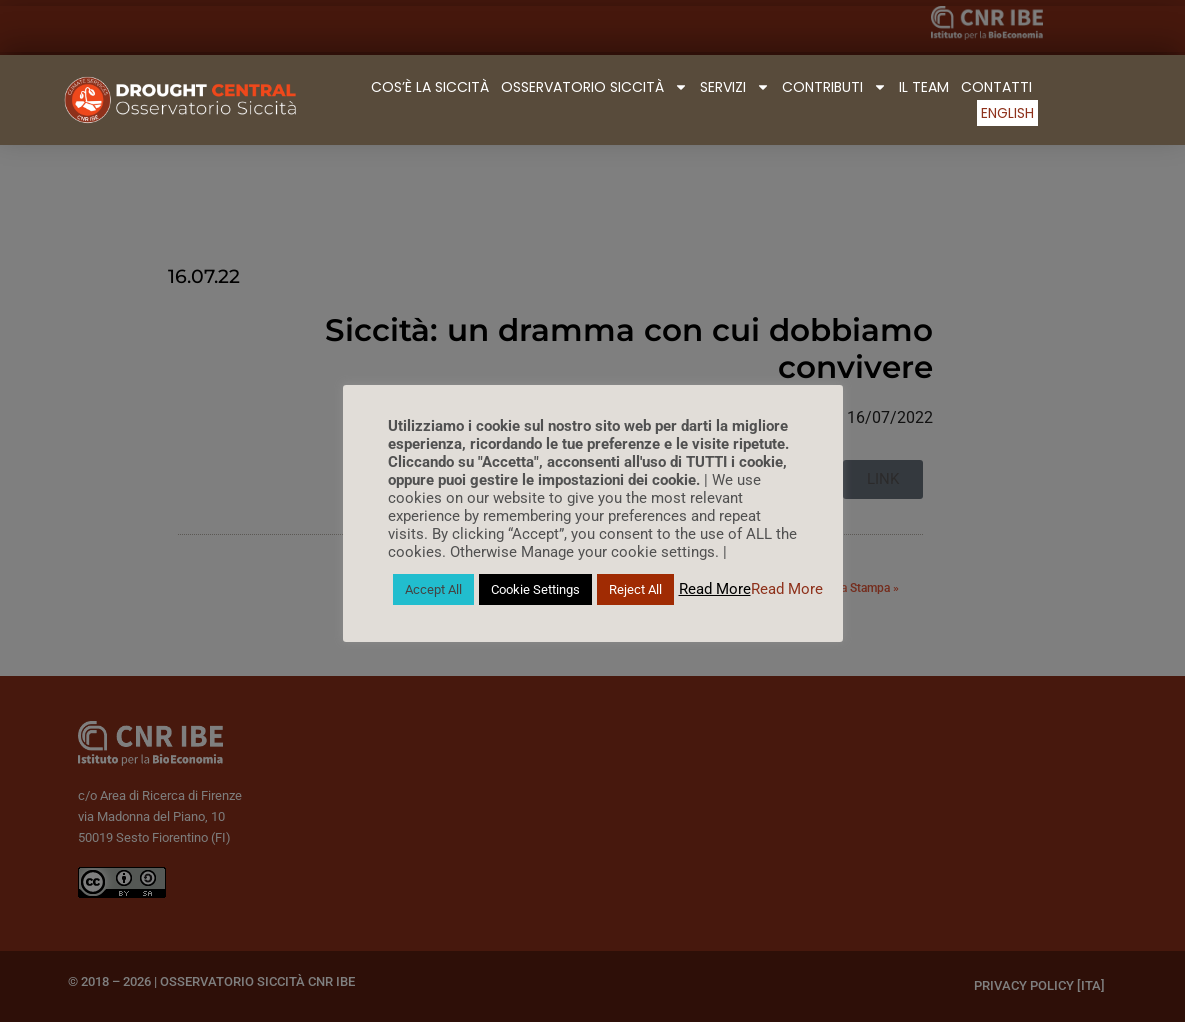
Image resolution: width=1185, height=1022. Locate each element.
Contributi (834, 87)
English (1007, 113)
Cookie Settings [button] (535, 589)
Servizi (735, 87)
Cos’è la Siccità (430, 87)
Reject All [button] (635, 589)
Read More (715, 589)
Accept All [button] (433, 589)
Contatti (996, 87)
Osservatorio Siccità (594, 87)
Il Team (924, 87)
